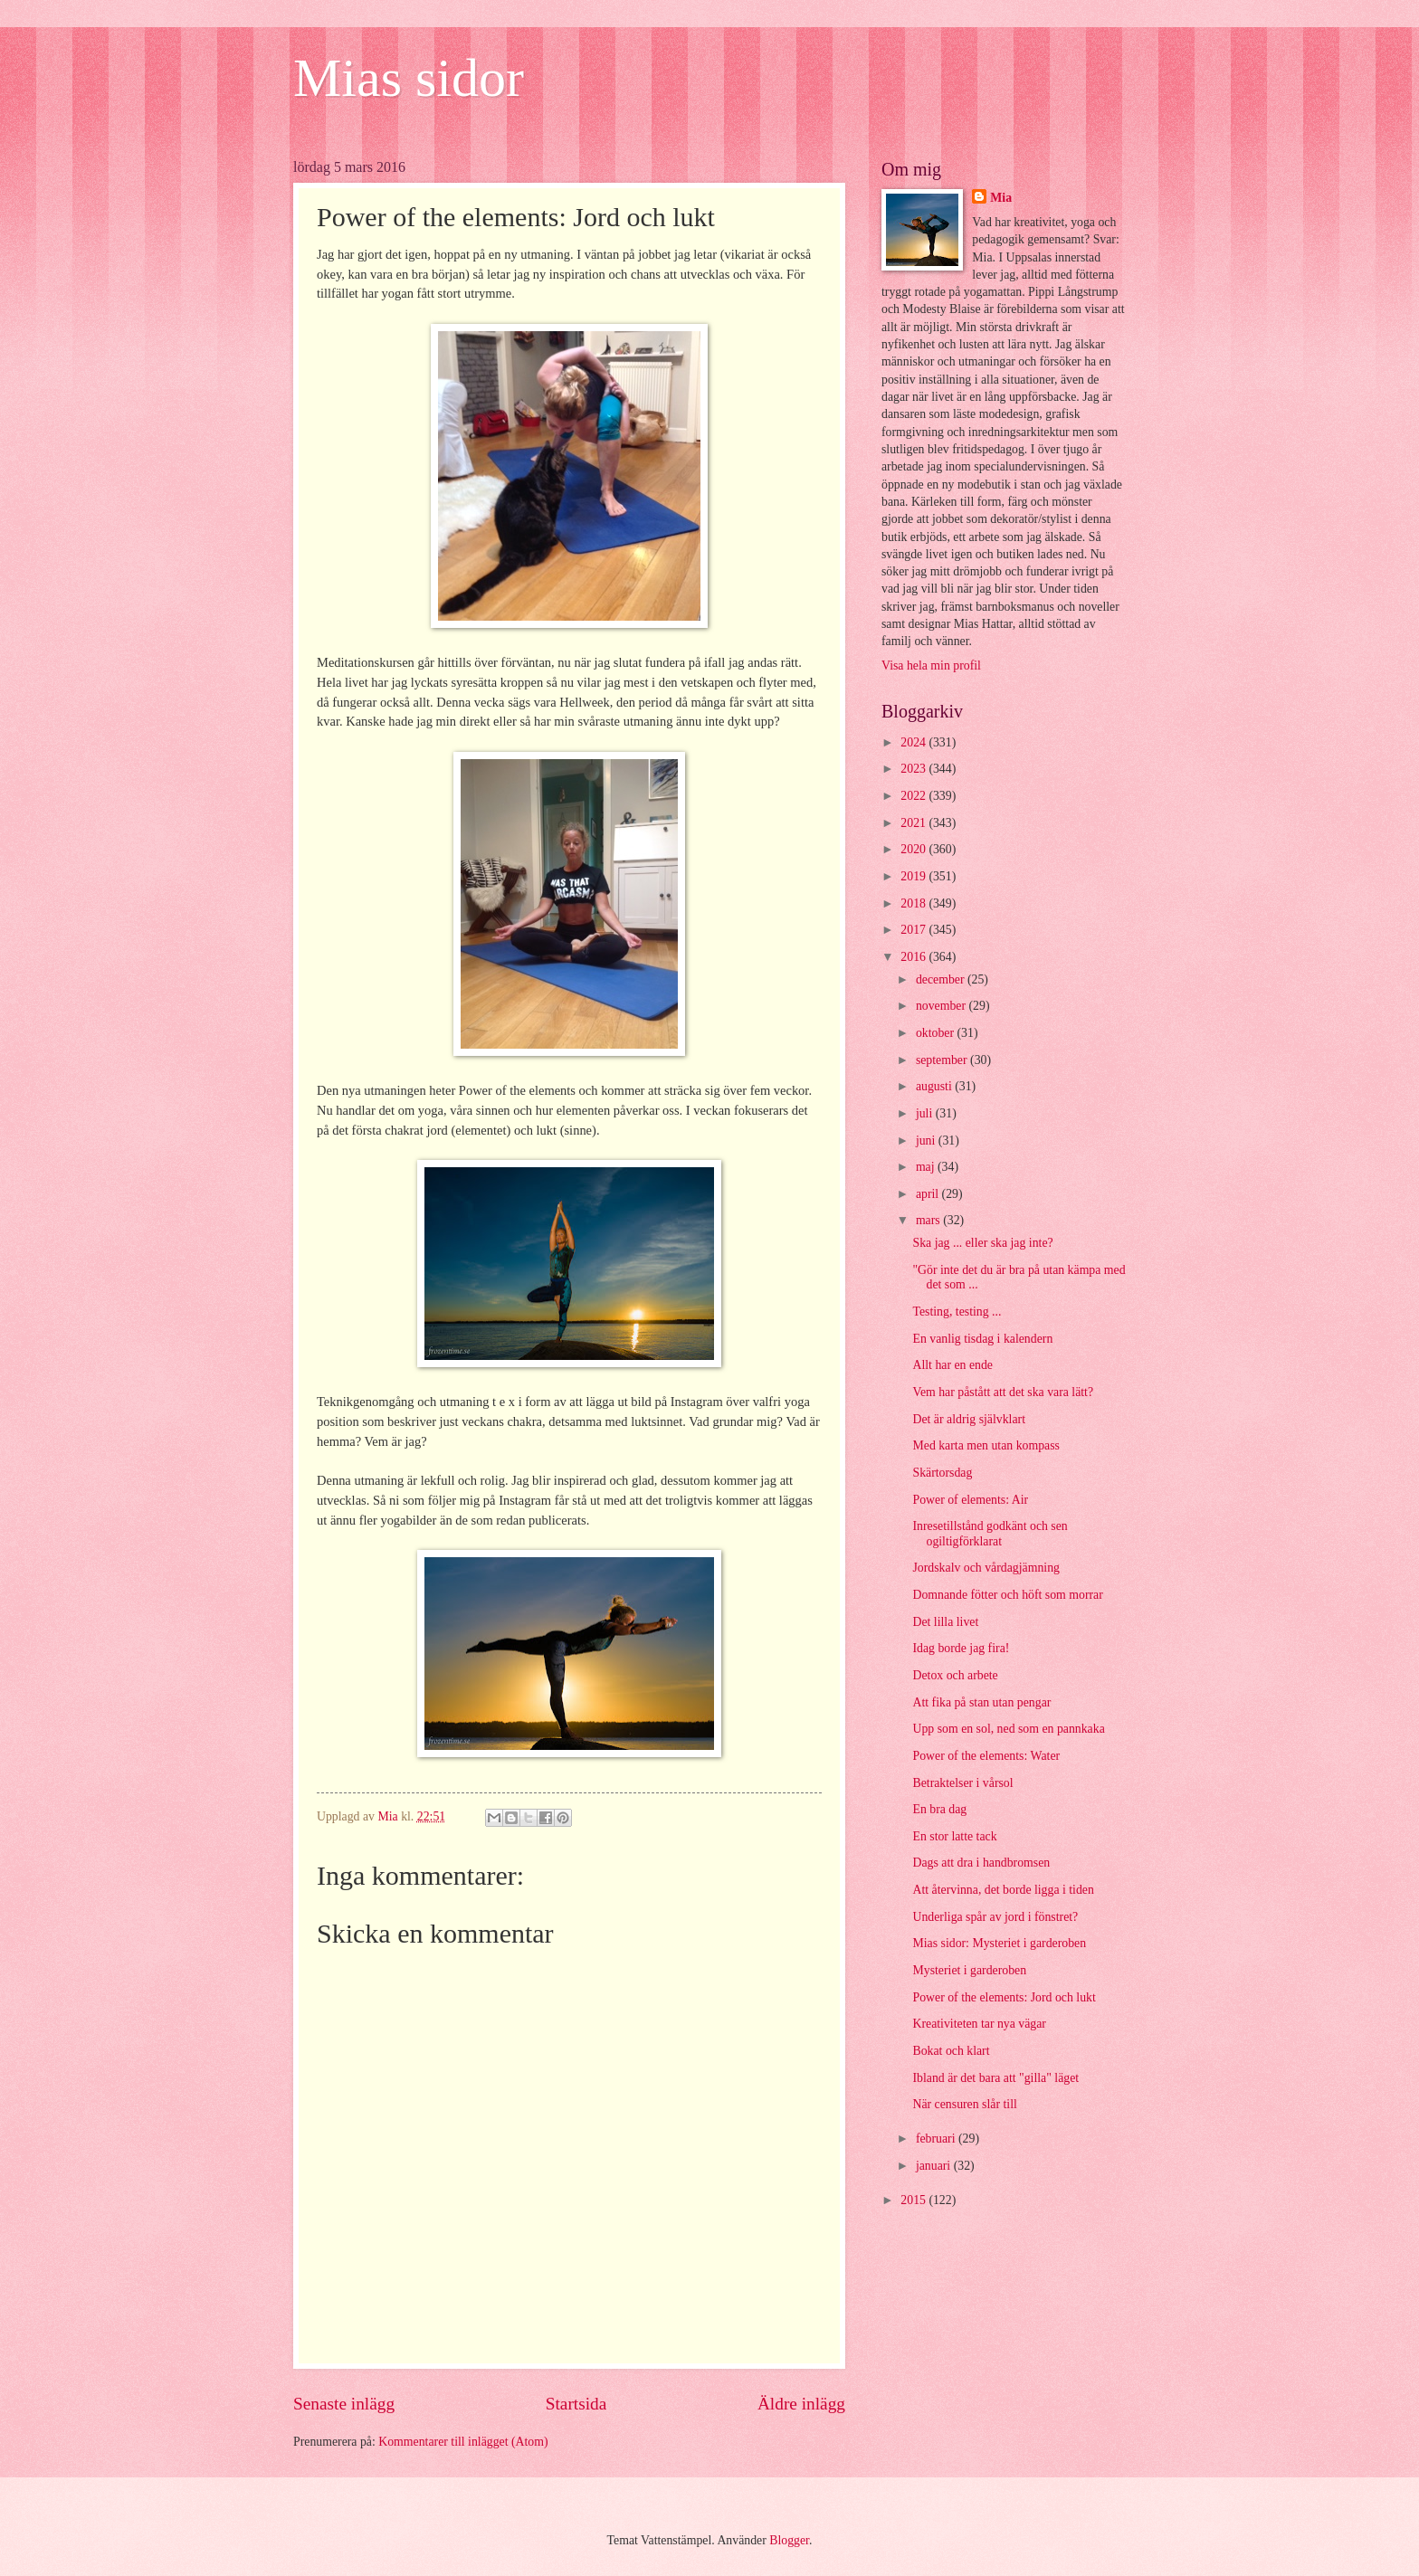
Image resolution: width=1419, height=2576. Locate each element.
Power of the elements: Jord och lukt (1003, 1997)
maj (927, 1167)
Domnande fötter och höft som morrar (1007, 1595)
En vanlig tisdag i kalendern (982, 1338)
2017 (914, 929)
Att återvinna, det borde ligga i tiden (1002, 1889)
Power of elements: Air (970, 1500)
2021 (914, 823)
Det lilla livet (945, 1622)
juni (927, 1140)
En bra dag (939, 1809)
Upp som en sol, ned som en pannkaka (1008, 1728)
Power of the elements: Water (986, 1756)
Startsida (576, 2403)
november (942, 1005)
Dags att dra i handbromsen (981, 1862)
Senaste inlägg (344, 2403)
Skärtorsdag (942, 1472)
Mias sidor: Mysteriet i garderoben (999, 1943)
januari (935, 2165)
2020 (914, 849)
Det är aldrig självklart (968, 1419)
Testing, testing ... (956, 1311)
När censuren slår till (964, 2104)
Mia (1001, 197)
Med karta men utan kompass (985, 1445)
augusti (935, 1086)
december (941, 979)
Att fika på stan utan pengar (981, 1702)
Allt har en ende (952, 1365)
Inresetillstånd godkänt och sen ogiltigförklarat (989, 1533)
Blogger (789, 2540)
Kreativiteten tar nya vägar (978, 2023)
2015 (914, 2200)
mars (929, 1220)
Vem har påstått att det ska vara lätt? (1002, 1392)
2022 (914, 796)
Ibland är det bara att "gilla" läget (995, 2078)
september (943, 1060)
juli (926, 1113)
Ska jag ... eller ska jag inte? (982, 1243)
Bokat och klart (950, 2051)
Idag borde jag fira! (960, 1648)
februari (937, 2138)
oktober (936, 1033)
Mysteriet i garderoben (969, 1970)
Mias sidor (408, 78)
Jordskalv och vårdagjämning (985, 1567)
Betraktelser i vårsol (962, 1783)
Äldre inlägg (801, 2403)
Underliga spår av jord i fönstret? (995, 1917)
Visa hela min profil (931, 665)
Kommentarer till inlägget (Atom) (463, 2441)
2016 (914, 957)
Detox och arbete (954, 1675)
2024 (914, 742)
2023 (914, 768)
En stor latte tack (954, 1836)
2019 (914, 876)
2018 (914, 903)
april (929, 1194)
